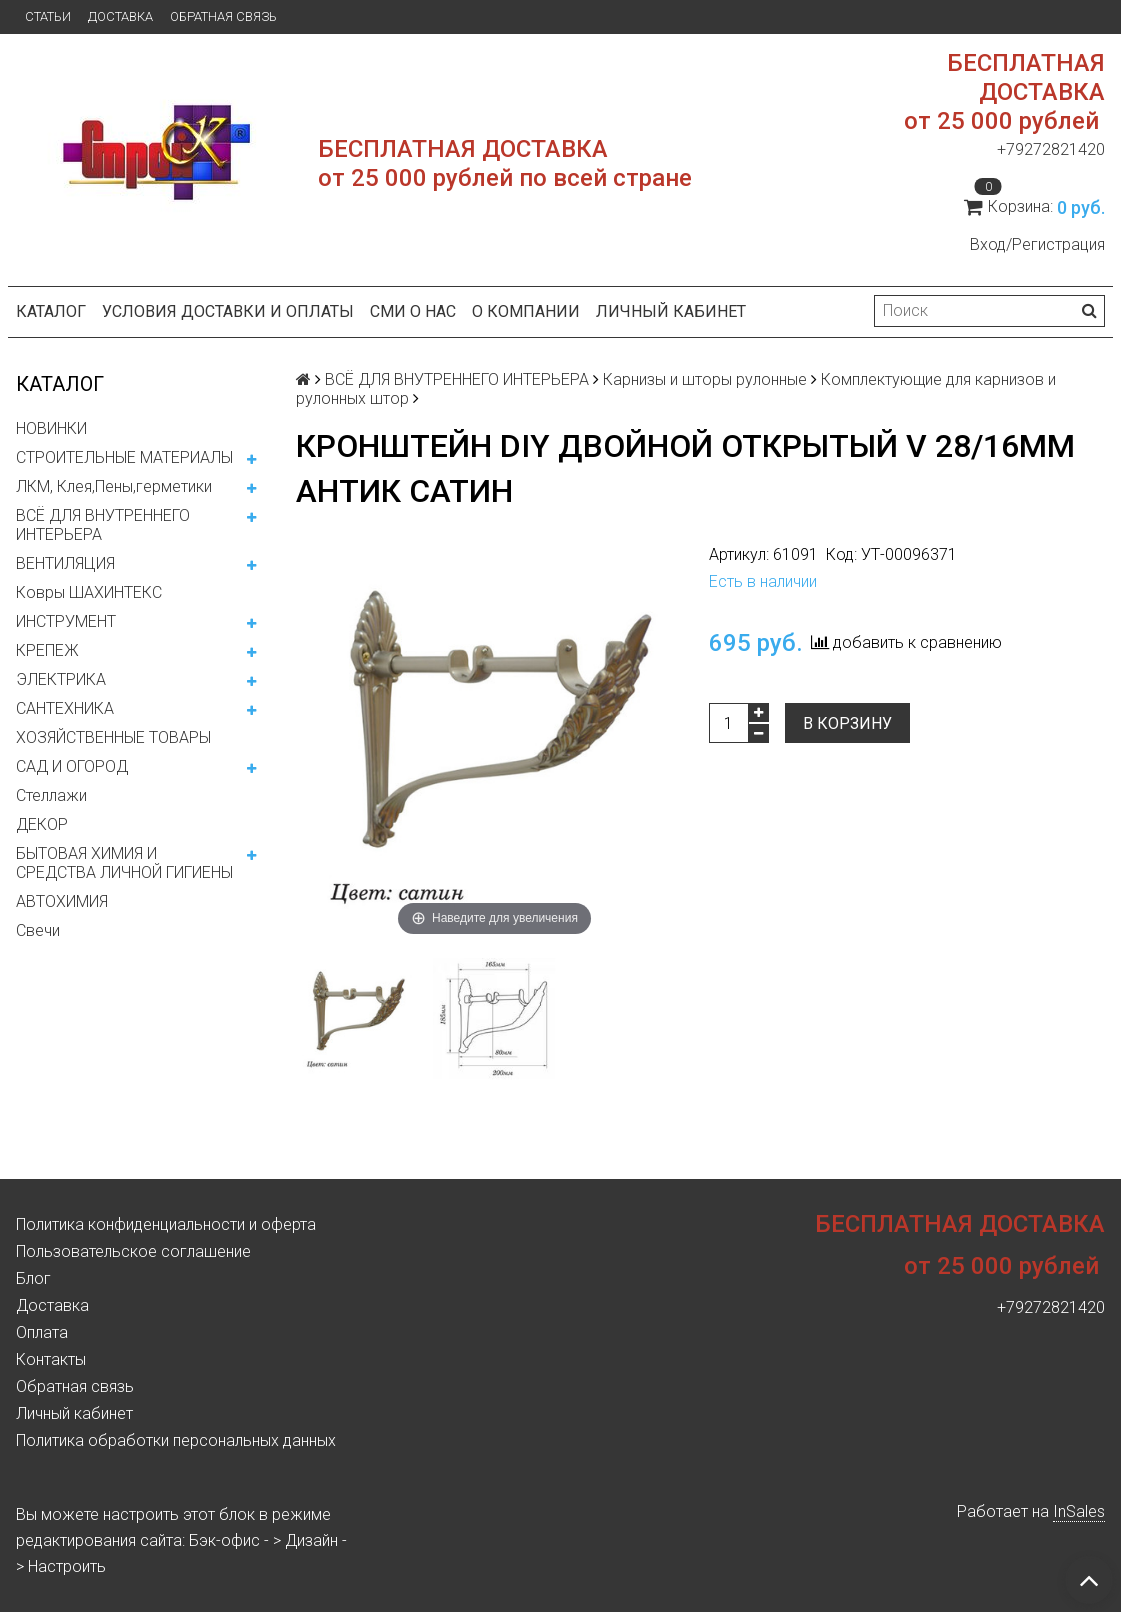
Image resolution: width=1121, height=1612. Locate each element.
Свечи (38, 930)
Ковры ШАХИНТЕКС (89, 592)
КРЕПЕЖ (47, 650)
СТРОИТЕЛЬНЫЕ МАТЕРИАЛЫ (124, 457)
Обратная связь (223, 16)
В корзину (847, 723)
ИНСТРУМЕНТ (66, 621)
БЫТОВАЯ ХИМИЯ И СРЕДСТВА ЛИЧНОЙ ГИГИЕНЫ (124, 863)
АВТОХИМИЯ (62, 901)
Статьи (48, 16)
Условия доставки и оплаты (228, 311)
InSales (1079, 1511)
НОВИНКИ (51, 428)
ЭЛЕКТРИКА (61, 679)
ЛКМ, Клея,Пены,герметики (114, 486)
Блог (33, 1278)
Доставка (120, 16)
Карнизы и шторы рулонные (705, 379)
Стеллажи (51, 795)
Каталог (51, 311)
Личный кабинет (671, 311)
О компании (526, 311)
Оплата (42, 1332)
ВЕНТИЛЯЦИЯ (65, 563)
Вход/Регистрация (1037, 244)
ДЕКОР (42, 824)
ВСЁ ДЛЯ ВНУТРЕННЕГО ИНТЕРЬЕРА (103, 525)
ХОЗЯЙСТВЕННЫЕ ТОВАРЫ (113, 737)
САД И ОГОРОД (72, 766)
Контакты (51, 1359)
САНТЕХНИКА (65, 708)
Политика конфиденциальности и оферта (166, 1224)
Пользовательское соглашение (133, 1251)
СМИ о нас (413, 311)
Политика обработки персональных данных (176, 1440)
